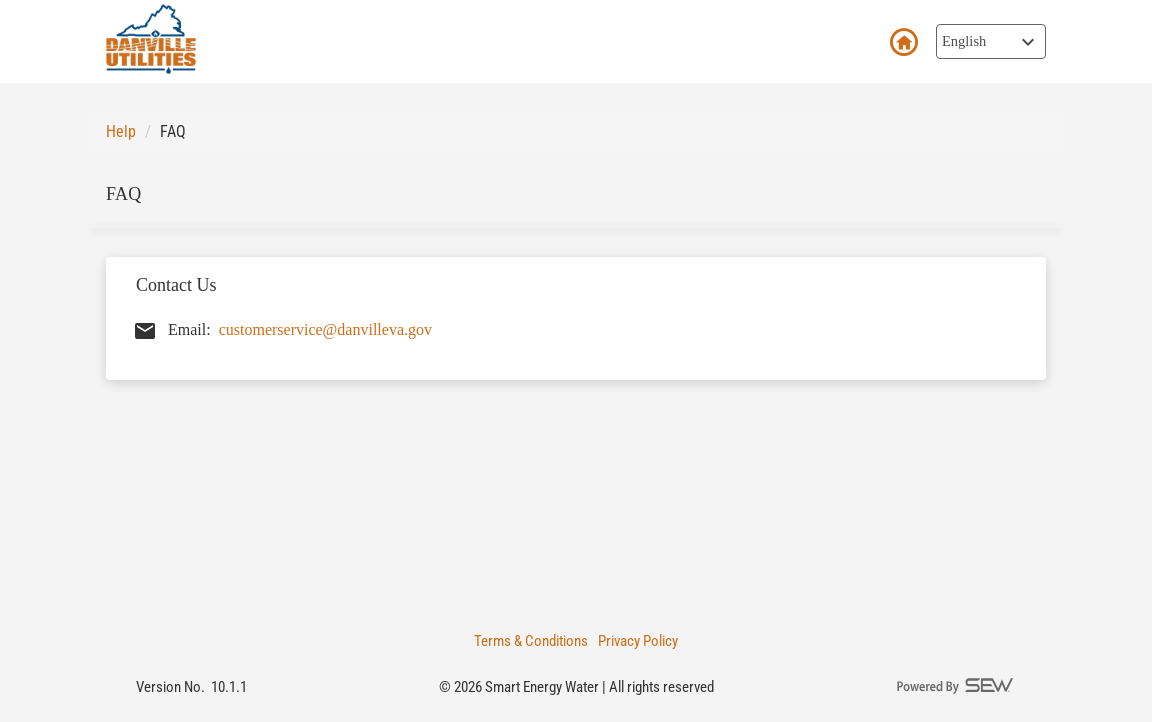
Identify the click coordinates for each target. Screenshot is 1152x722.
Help (121, 131)
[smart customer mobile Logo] (151, 39)
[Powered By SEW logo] (956, 687)
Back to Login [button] (903, 43)
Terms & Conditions (531, 641)
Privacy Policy (638, 641)
